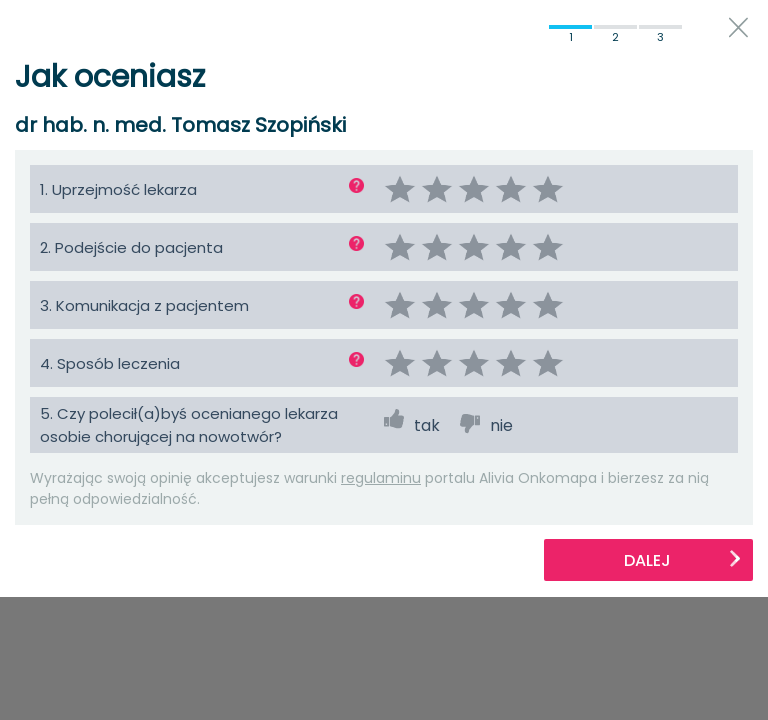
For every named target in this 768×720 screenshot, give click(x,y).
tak (427, 425)
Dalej (683, 560)
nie (501, 425)
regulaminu (381, 478)
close (738, 27)
